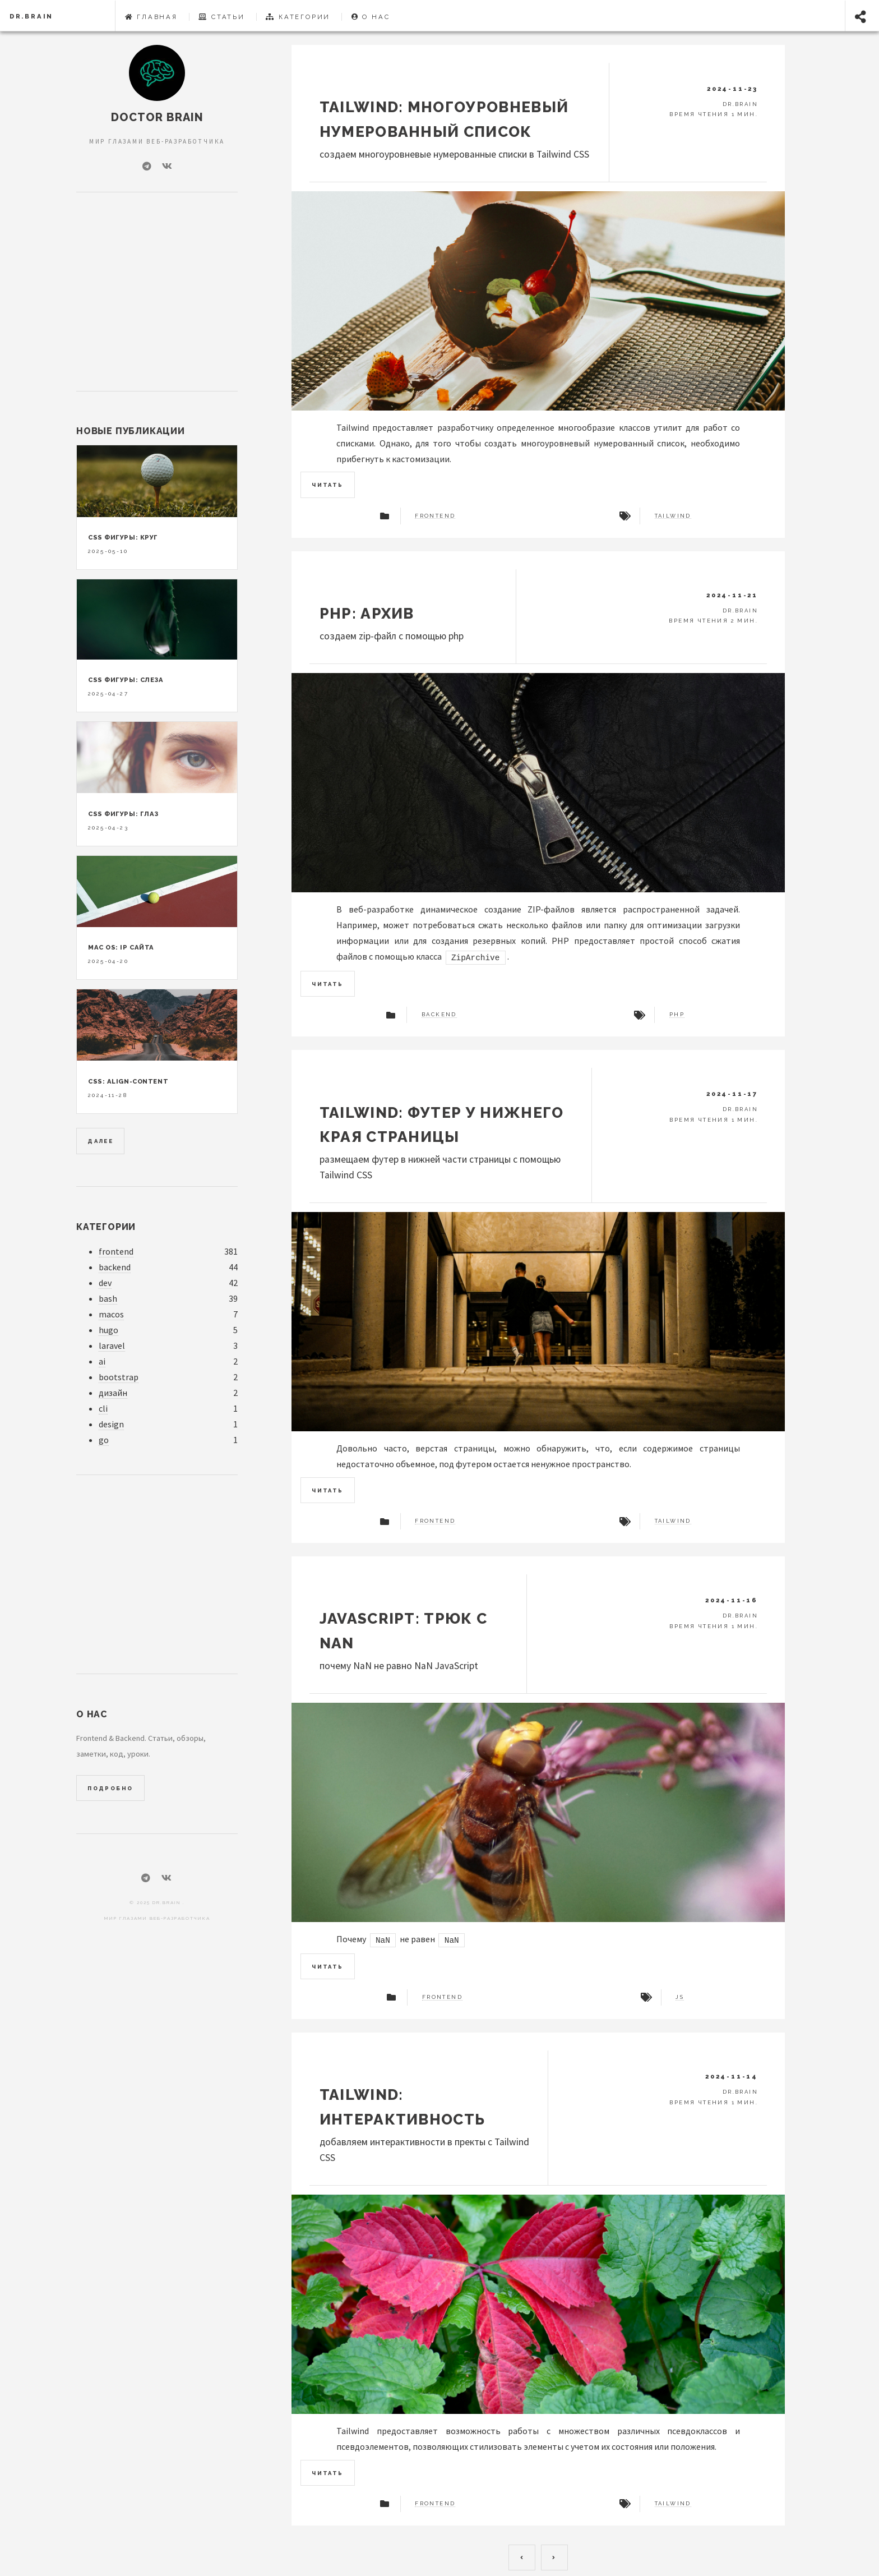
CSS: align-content (128, 1081)
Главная (151, 17)
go (104, 1440)
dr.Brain (31, 16)
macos (111, 1314)
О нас (370, 17)
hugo (108, 1330)
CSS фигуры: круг (123, 537)
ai (102, 1361)
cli (103, 1408)
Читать (327, 485)
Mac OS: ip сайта (121, 947)
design (111, 1424)
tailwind (673, 516)
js (680, 1997)
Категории (298, 17)
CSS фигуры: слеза (126, 680)
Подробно (110, 1788)
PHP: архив (367, 613)
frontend (435, 516)
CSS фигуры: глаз (123, 814)
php (676, 1014)
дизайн (113, 1393)
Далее (100, 1141)
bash (108, 1299)
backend (439, 1014)
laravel (112, 1346)
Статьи (221, 17)
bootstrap (118, 1377)
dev (105, 1283)
